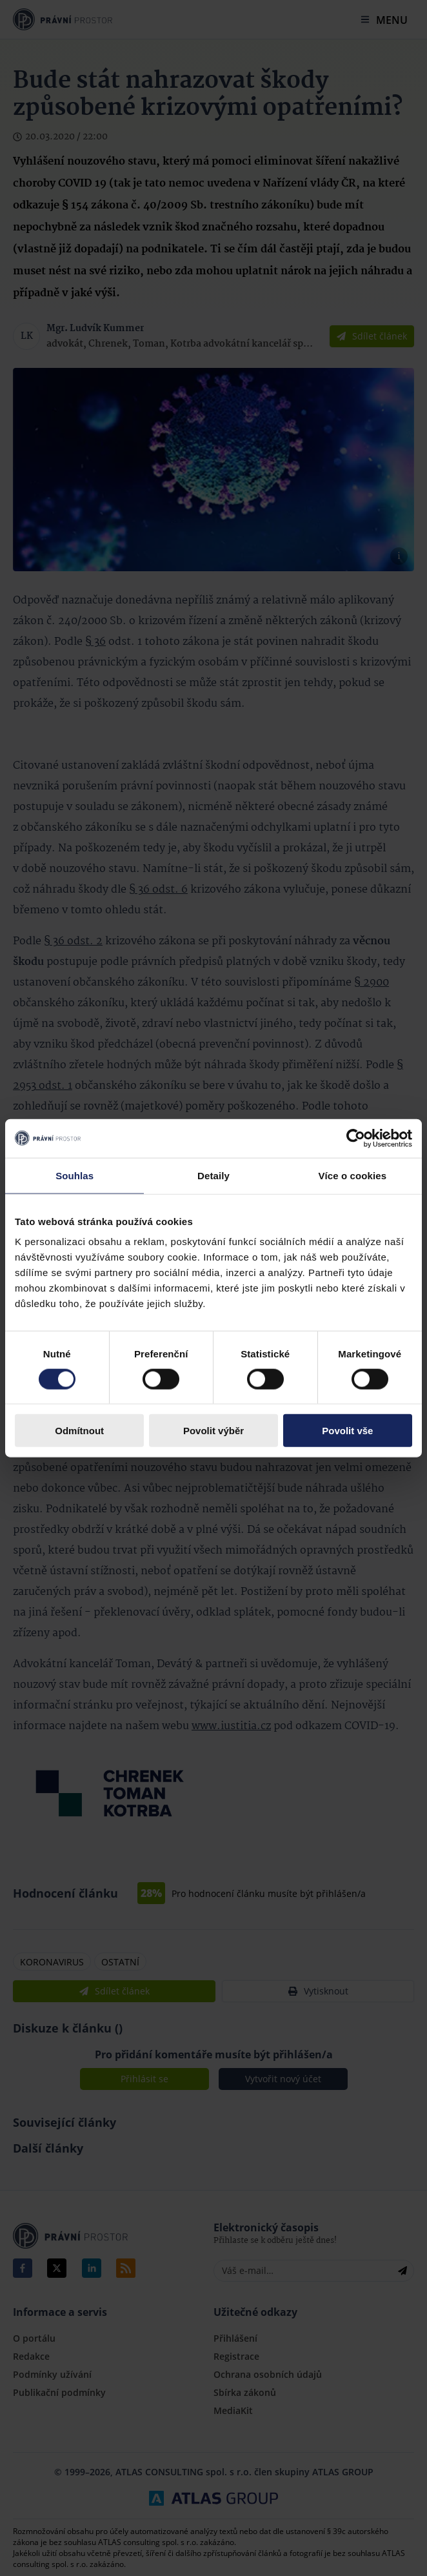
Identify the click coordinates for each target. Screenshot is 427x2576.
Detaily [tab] (213, 1175)
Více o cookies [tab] (353, 1175)
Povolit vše (347, 1430)
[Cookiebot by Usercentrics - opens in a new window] (355, 1138)
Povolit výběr (213, 1430)
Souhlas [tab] (74, 1175)
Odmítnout (79, 1430)
